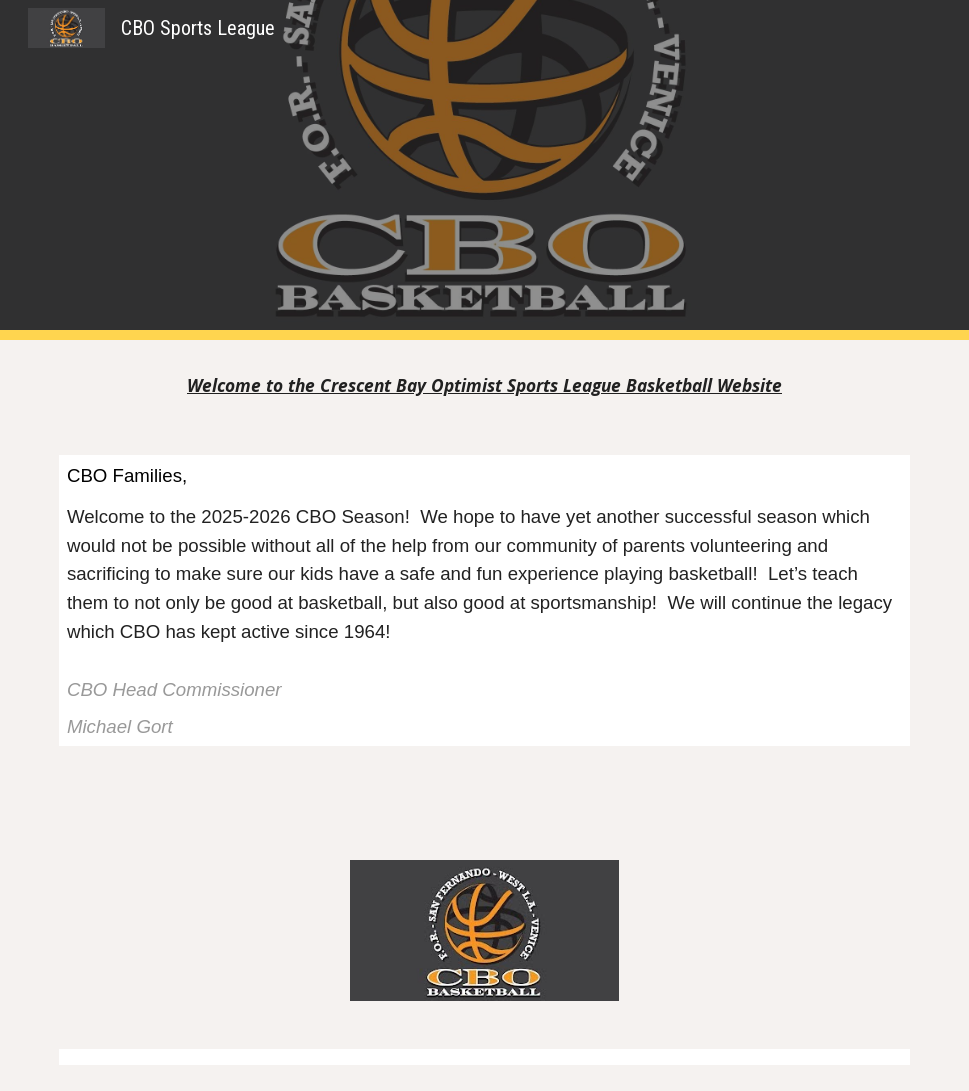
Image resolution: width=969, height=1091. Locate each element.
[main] (484, 385)
